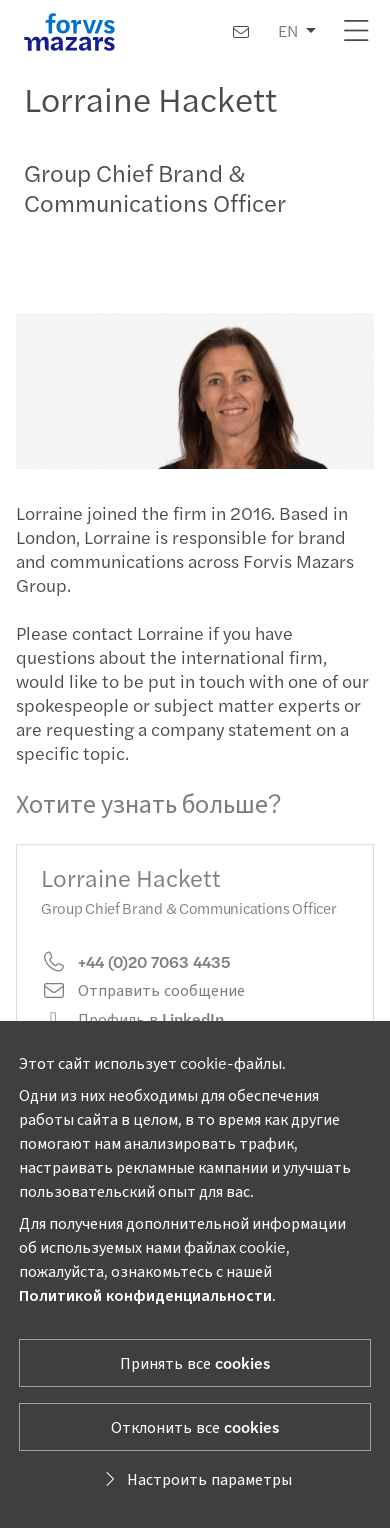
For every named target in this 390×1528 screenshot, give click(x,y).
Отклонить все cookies (195, 1426)
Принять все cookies (195, 1362)
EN (288, 30)
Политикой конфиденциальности (145, 1294)
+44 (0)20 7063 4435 (136, 975)
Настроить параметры (195, 1478)
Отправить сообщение (143, 1003)
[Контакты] (241, 31)
